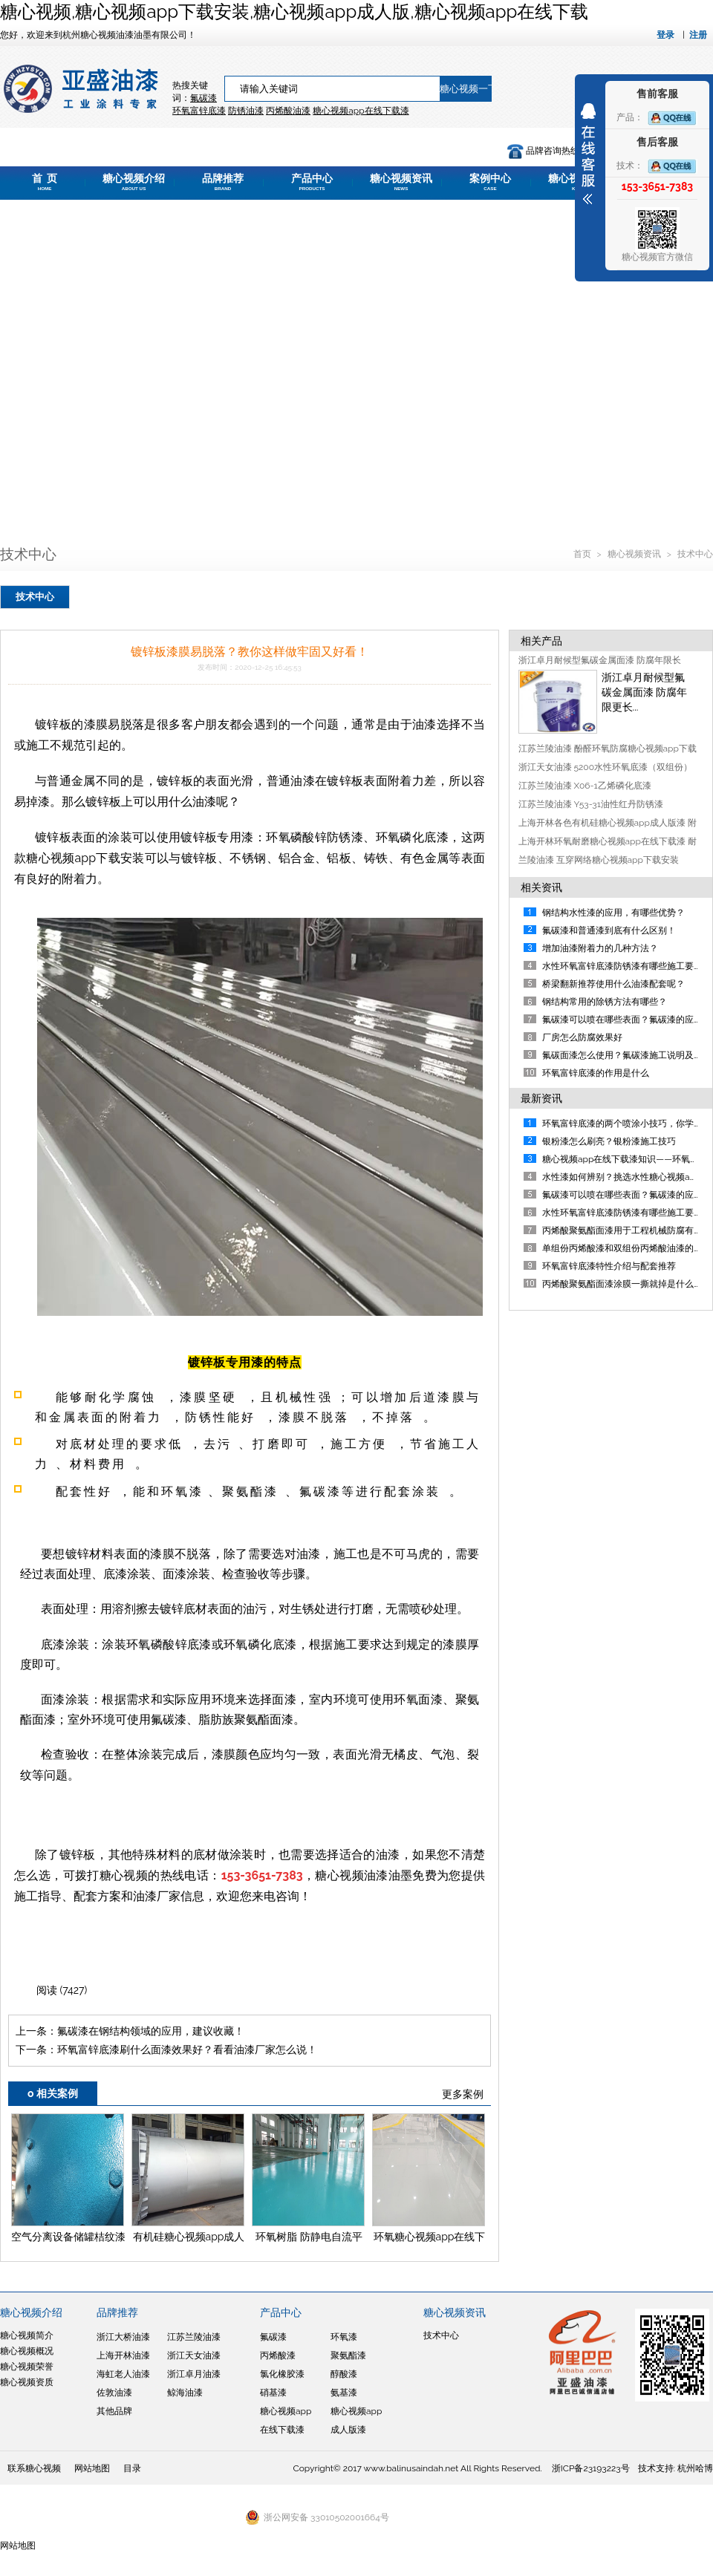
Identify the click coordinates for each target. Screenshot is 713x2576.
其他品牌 (114, 2411)
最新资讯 (541, 1098)
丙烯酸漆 (278, 2355)
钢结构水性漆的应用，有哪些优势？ (613, 912)
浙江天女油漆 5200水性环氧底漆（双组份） (605, 767)
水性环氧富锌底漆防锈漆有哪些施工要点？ (627, 1212)
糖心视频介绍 (134, 182)
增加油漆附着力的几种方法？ (600, 948)
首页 (583, 554)
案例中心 (490, 182)
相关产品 (541, 641)
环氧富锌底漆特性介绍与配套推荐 (609, 1266)
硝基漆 (273, 2392)
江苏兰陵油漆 (194, 2337)
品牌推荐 (223, 182)
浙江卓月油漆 (194, 2374)
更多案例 (463, 2094)
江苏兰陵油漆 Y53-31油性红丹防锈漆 (590, 804)
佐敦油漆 (114, 2392)
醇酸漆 (344, 2374)
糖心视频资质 (26, 2382)
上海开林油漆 (123, 2355)
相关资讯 (541, 887)
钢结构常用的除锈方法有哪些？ (604, 1002)
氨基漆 (344, 2392)
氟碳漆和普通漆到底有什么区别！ (609, 930)
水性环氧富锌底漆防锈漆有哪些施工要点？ (627, 966)
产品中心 (312, 182)
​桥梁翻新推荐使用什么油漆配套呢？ (613, 984)
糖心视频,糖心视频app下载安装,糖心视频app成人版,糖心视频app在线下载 (294, 11)
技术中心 (695, 554)
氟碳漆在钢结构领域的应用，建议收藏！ (150, 2031)
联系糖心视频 (34, 2468)
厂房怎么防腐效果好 (582, 1037)
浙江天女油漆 (194, 2355)
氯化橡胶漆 (282, 2374)
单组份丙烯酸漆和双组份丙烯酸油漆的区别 (627, 1248)
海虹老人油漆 (123, 2374)
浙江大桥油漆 (123, 2337)
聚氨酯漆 (348, 2355)
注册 (698, 35)
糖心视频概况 (26, 2351)
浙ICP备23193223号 (591, 2468)
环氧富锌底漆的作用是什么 (595, 1073)
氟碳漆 (203, 98)
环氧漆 (344, 2337)
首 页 (44, 182)
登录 (665, 35)
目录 (132, 2468)
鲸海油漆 (185, 2392)
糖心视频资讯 (401, 182)
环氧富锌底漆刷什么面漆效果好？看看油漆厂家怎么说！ (187, 2049)
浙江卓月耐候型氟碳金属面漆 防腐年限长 (599, 660)
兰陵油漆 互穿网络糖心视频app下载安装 (598, 860)
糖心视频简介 (26, 2335)
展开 (588, 154)
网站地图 (92, 2468)
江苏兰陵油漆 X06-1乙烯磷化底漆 (584, 785)
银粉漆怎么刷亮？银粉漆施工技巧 (609, 1141)
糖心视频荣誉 (26, 2366)
